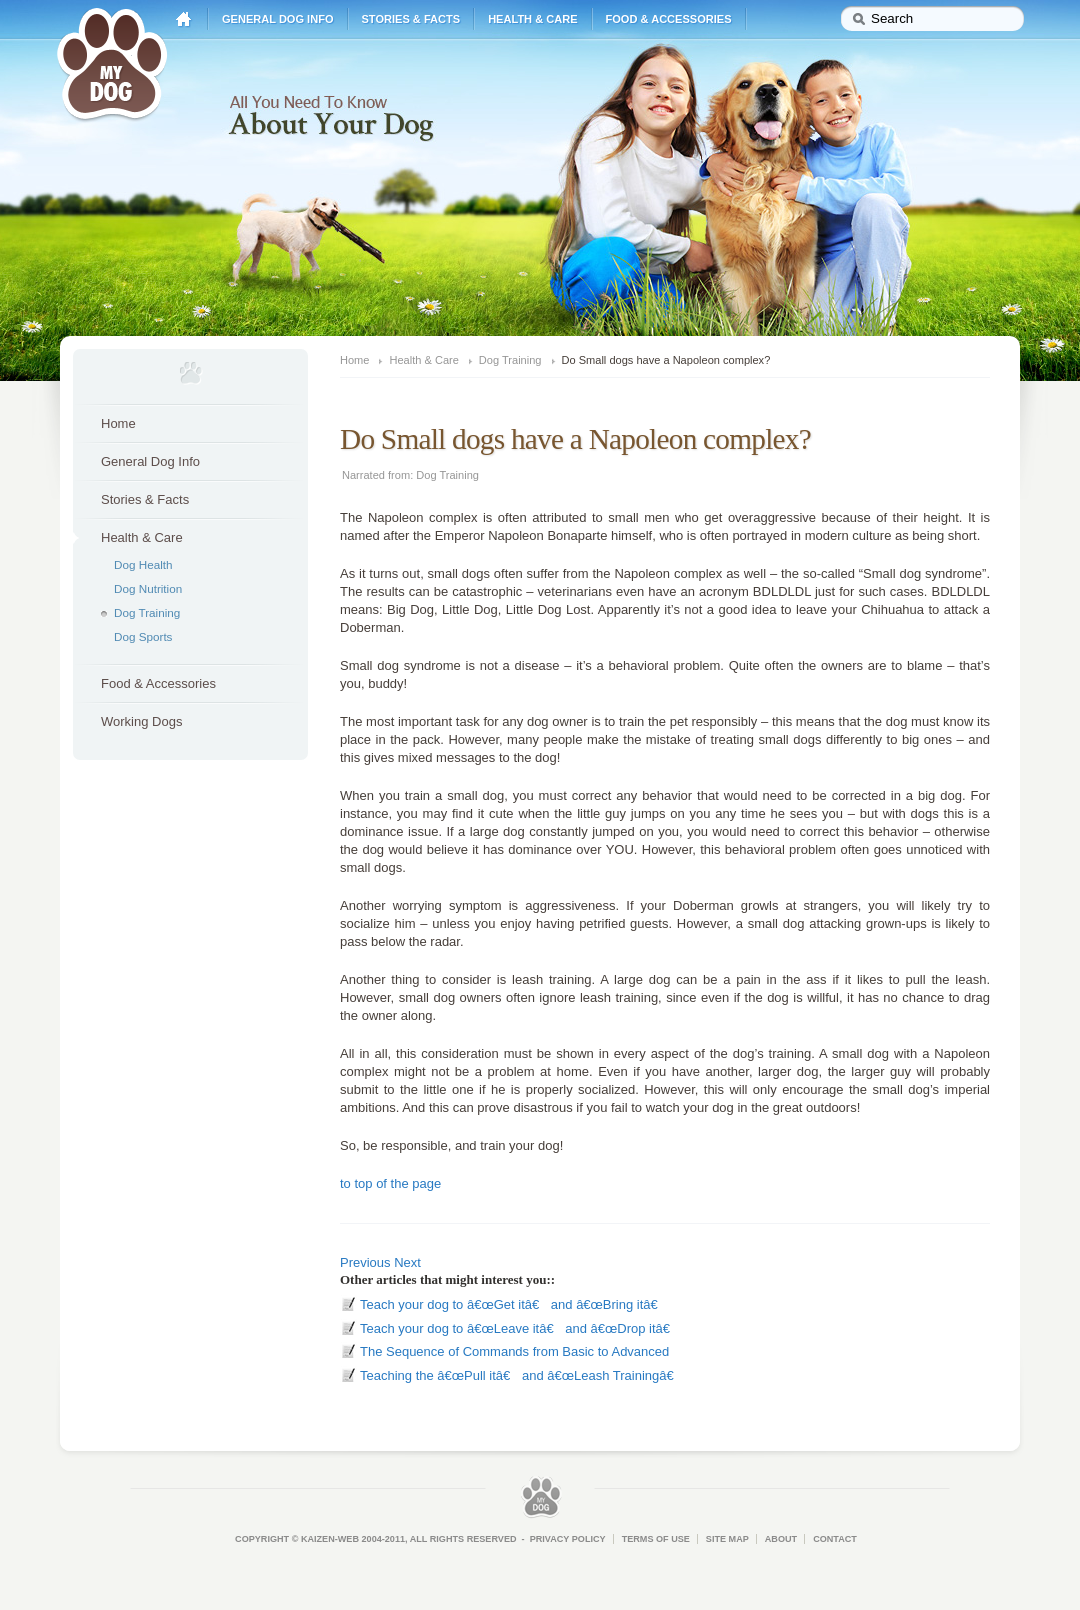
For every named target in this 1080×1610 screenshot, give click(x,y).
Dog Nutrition (148, 588)
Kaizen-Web (330, 1539)
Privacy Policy (568, 1539)
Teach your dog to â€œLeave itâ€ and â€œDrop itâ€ (519, 1328)
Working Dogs (141, 721)
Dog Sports (143, 636)
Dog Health (143, 564)
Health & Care (532, 19)
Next (407, 1262)
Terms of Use (656, 1539)
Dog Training (147, 612)
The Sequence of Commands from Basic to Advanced (514, 1351)
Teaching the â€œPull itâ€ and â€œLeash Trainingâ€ (521, 1375)
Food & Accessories (669, 19)
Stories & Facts (411, 19)
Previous (365, 1262)
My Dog (112, 62)
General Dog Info (278, 19)
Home (184, 19)
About (781, 1539)
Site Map (727, 1539)
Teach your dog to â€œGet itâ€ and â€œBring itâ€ (513, 1304)
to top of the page (390, 1183)
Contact (835, 1539)
